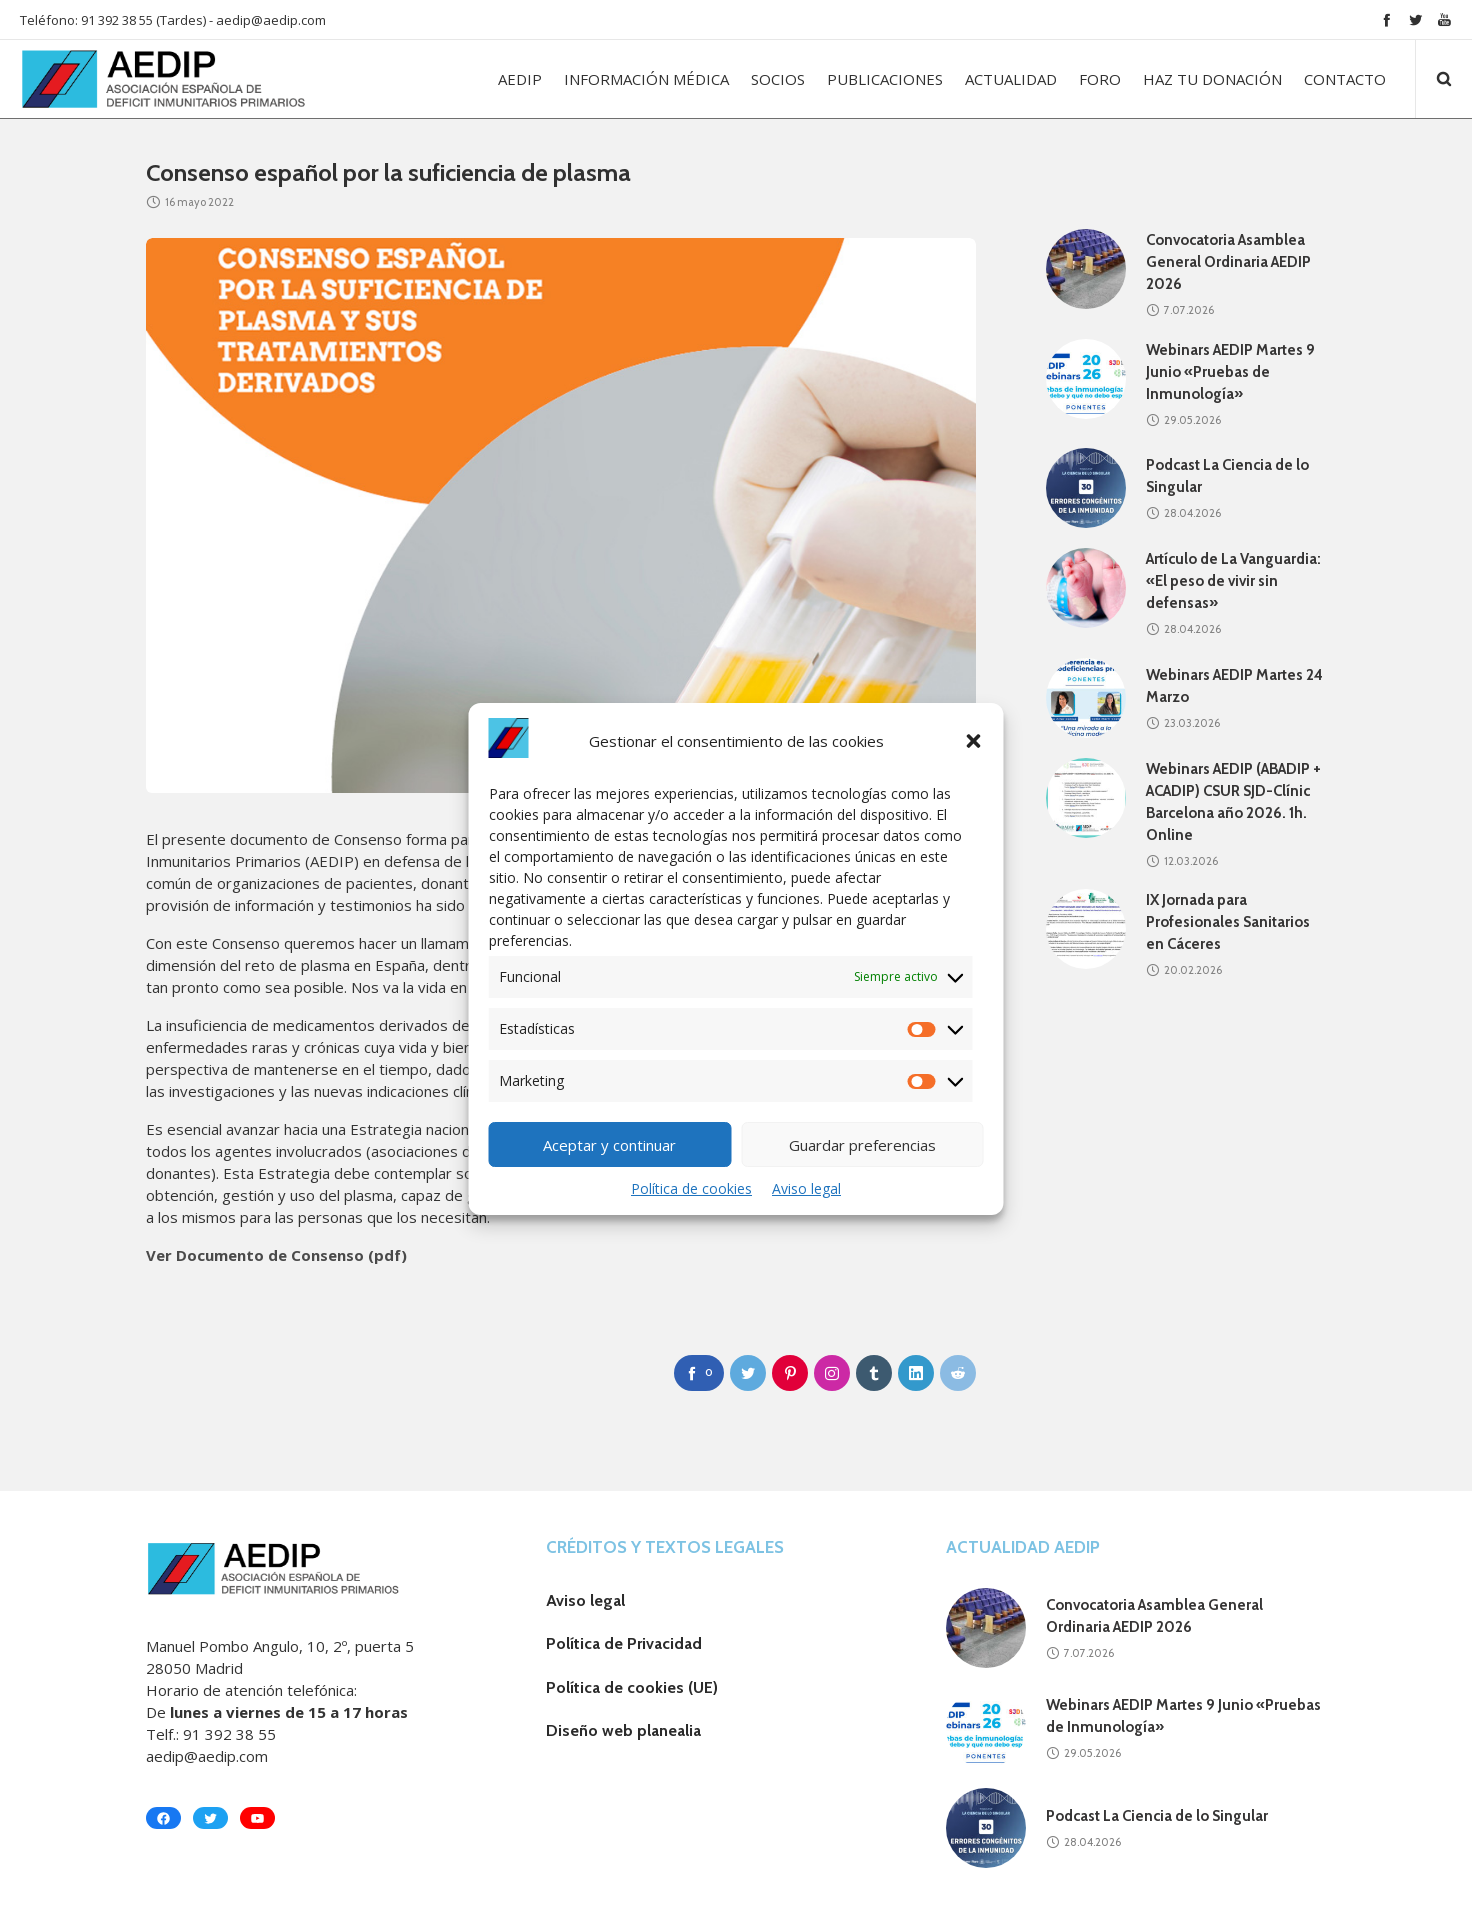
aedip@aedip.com (271, 20)
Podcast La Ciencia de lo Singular (1157, 1816)
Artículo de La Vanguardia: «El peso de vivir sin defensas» (1233, 581)
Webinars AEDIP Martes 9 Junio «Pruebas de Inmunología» (1230, 372)
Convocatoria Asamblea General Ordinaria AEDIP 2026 (1228, 262)
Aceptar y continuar (609, 1145)
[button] (974, 741)
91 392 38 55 (229, 1734)
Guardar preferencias (862, 1145)
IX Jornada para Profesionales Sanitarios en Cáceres (1228, 922)
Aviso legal (806, 1188)
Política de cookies (691, 1188)
